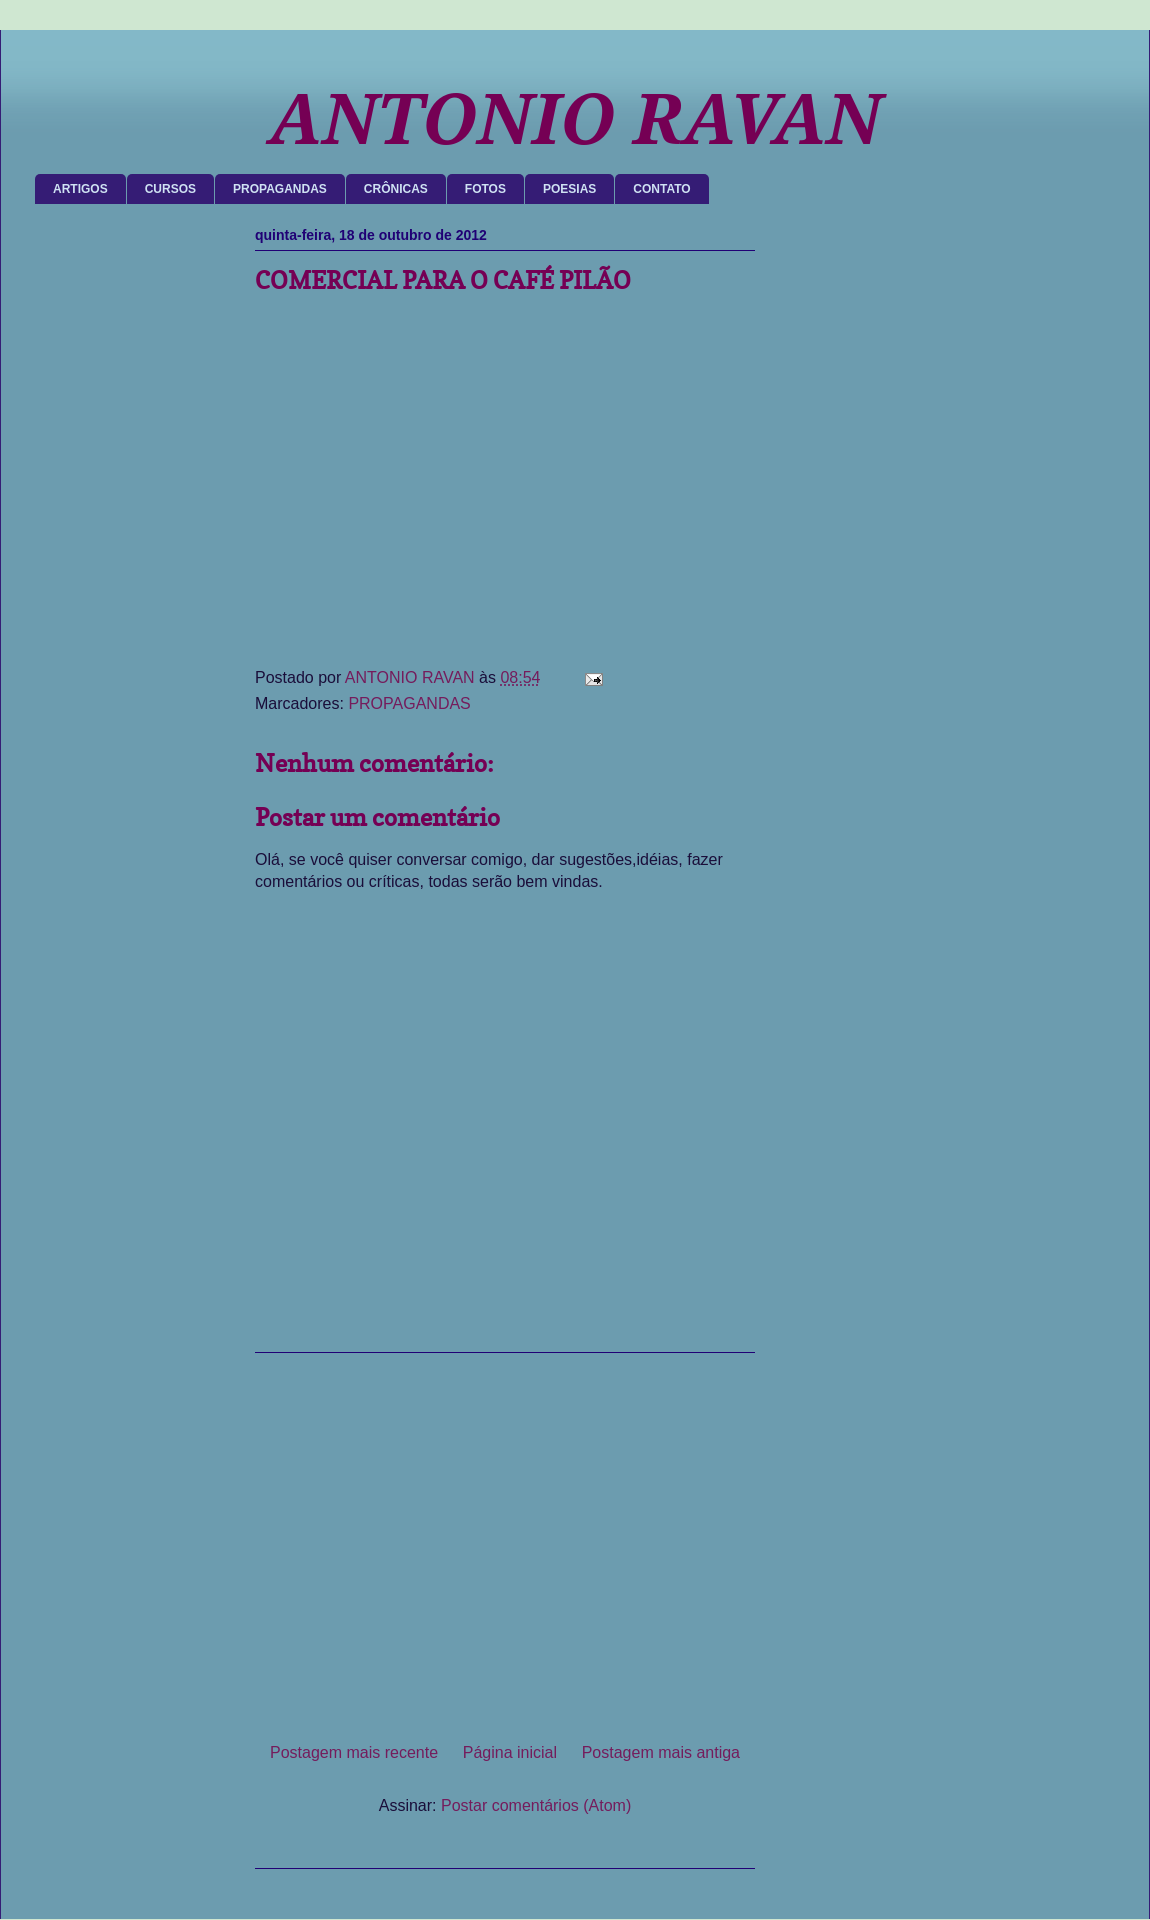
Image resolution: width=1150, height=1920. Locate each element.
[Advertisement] (505, 1540)
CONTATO (661, 189)
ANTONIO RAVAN (575, 120)
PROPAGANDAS (280, 189)
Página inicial (510, 1752)
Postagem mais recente (354, 1752)
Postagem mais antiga (661, 1752)
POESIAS (569, 189)
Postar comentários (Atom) (536, 1805)
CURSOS (170, 189)
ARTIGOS (80, 189)
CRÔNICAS (396, 189)
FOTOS (485, 189)
